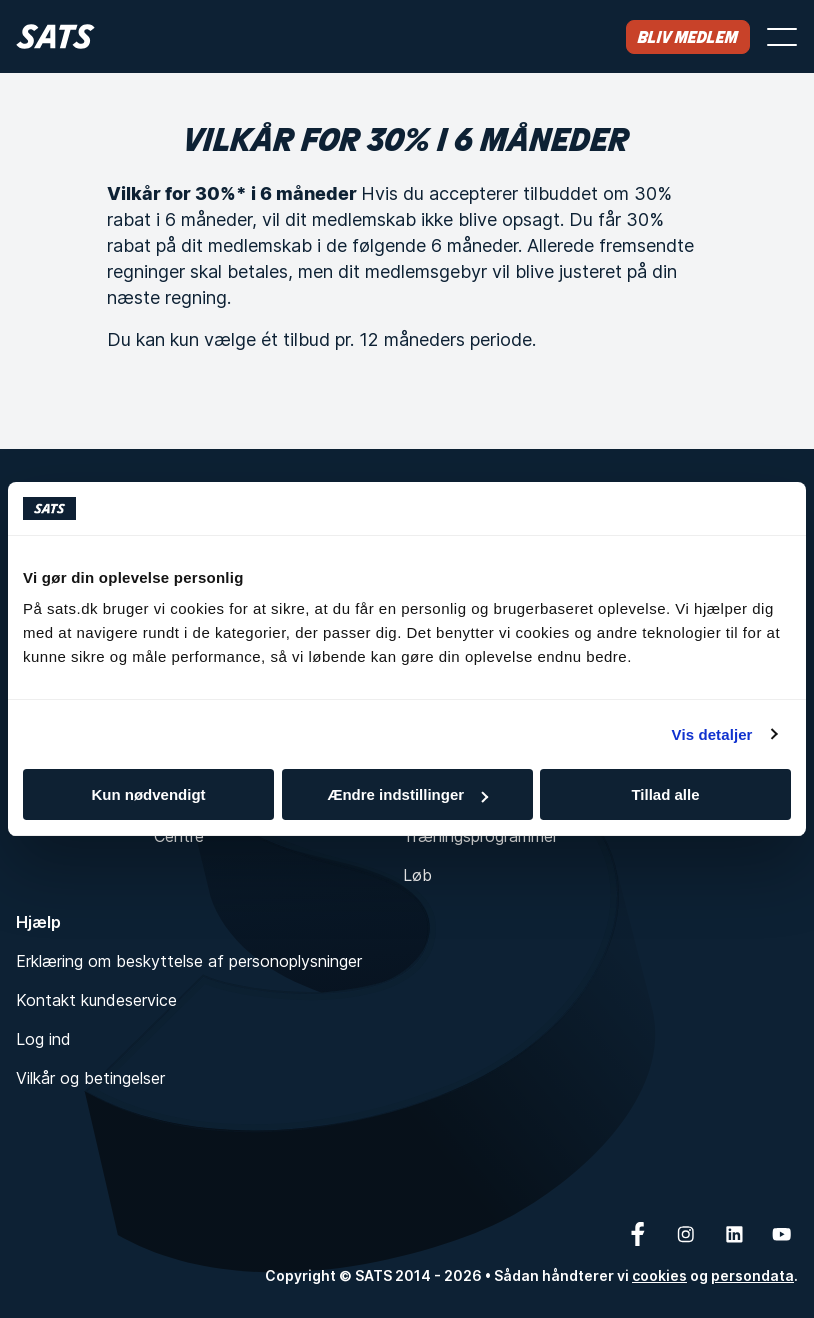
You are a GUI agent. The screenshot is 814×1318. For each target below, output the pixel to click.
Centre (179, 836)
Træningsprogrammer (480, 836)
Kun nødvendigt (148, 794)
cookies (659, 1275)
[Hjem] (55, 36)
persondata (752, 1275)
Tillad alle (665, 794)
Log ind (43, 1039)
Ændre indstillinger (407, 794)
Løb (417, 875)
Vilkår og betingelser (90, 1078)
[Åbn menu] (782, 37)
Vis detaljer (712, 734)
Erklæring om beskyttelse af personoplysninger (189, 961)
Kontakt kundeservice (96, 1000)
